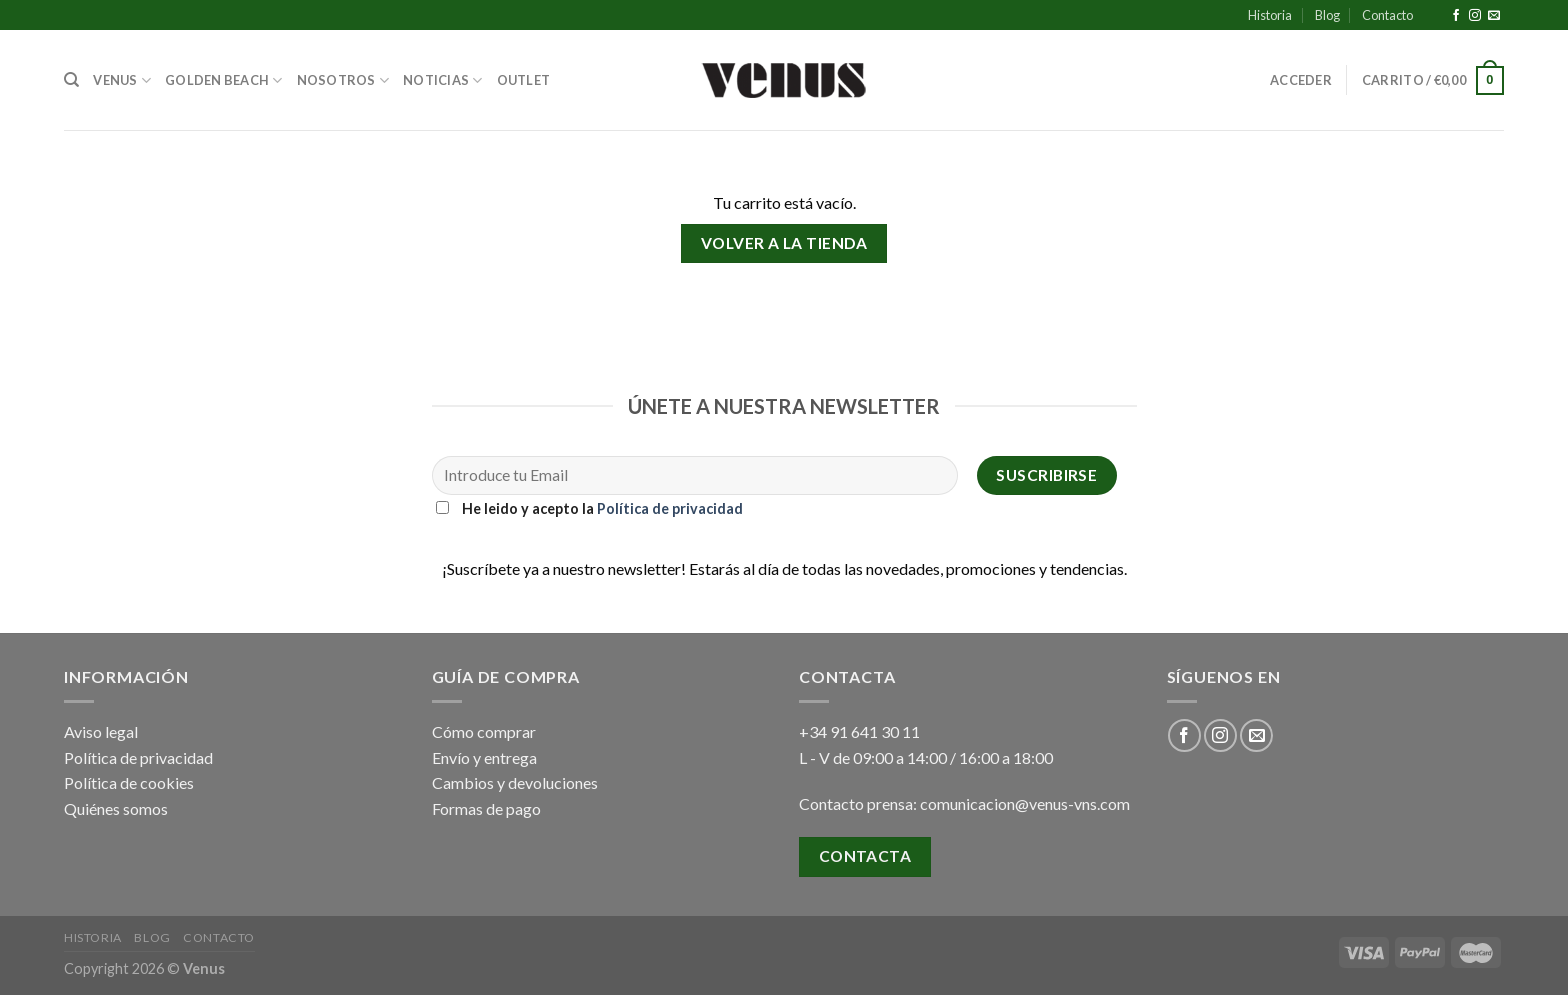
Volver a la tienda (784, 243)
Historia (1270, 15)
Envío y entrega (484, 757)
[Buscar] (71, 80)
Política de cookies (129, 782)
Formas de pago (486, 808)
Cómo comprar (484, 731)
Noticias (443, 80)
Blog (1327, 15)
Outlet (524, 80)
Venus (122, 80)
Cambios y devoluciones (515, 782)
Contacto (1387, 15)
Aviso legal (101, 731)
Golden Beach (224, 80)
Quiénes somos (116, 808)
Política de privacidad (670, 508)
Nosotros (343, 80)
